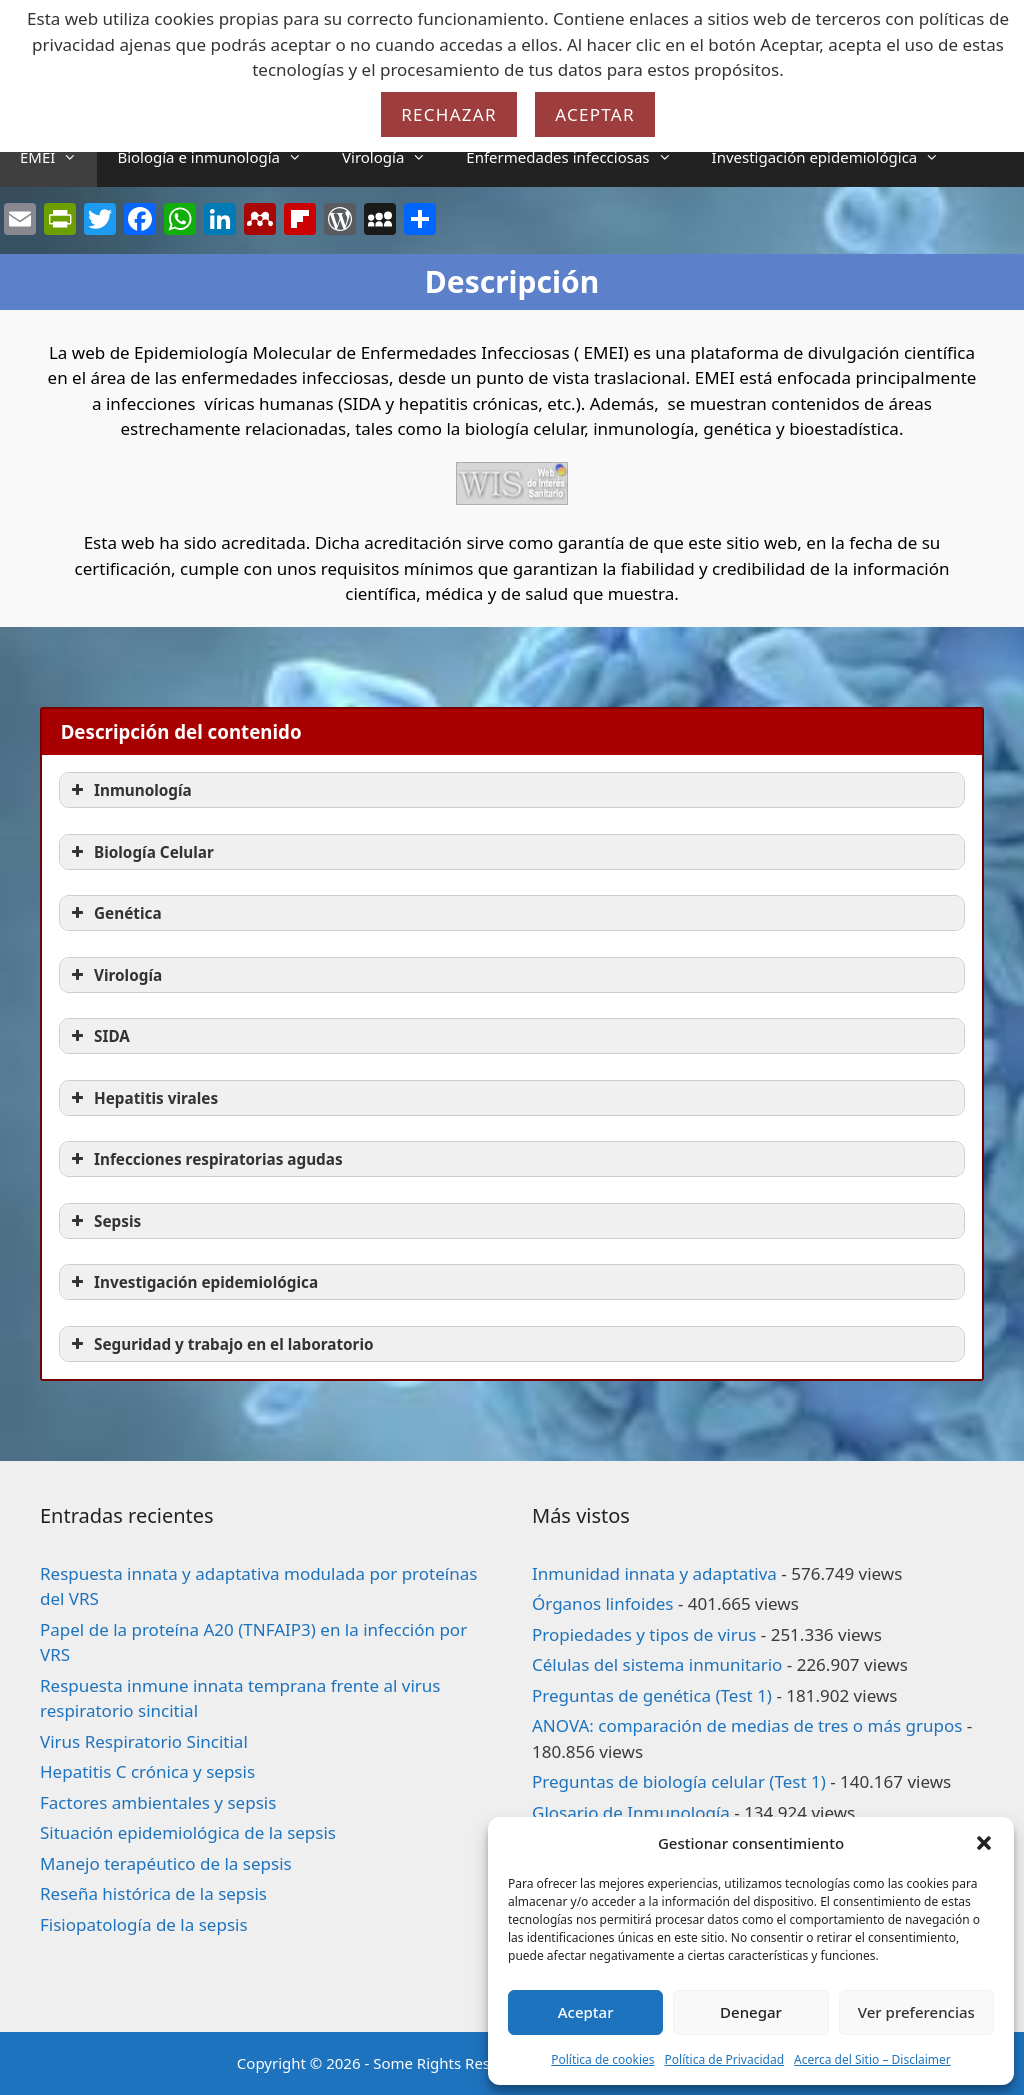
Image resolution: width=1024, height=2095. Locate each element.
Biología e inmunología (219, 157)
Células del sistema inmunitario (657, 1664)
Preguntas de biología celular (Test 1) (679, 1781)
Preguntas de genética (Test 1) (652, 1695)
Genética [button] (114, 913)
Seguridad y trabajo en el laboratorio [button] (220, 1344)
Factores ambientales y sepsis (158, 1802)
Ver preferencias (916, 2012)
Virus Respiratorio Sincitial (144, 1741)
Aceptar (586, 2012)
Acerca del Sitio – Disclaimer (872, 2059)
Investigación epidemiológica (836, 157)
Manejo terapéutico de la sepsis (166, 1863)
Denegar (751, 2012)
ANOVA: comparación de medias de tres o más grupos (747, 1725)
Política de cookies (602, 2059)
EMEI (58, 157)
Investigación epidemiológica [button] (192, 1282)
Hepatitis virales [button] (142, 1098)
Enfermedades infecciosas (578, 157)
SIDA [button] (98, 1036)
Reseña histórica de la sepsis (153, 1893)
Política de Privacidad (725, 2059)
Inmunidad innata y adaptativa (654, 1573)
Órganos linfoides (602, 1603)
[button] (984, 1843)
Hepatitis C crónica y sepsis (147, 1771)
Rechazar (449, 114)
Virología (394, 157)
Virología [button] (114, 975)
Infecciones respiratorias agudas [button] (205, 1159)
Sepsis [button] (104, 1221)
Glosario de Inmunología (631, 1812)
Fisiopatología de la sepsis (144, 1924)
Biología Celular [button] (140, 852)
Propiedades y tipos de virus (644, 1634)
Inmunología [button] (129, 790)
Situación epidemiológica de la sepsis (188, 1832)
